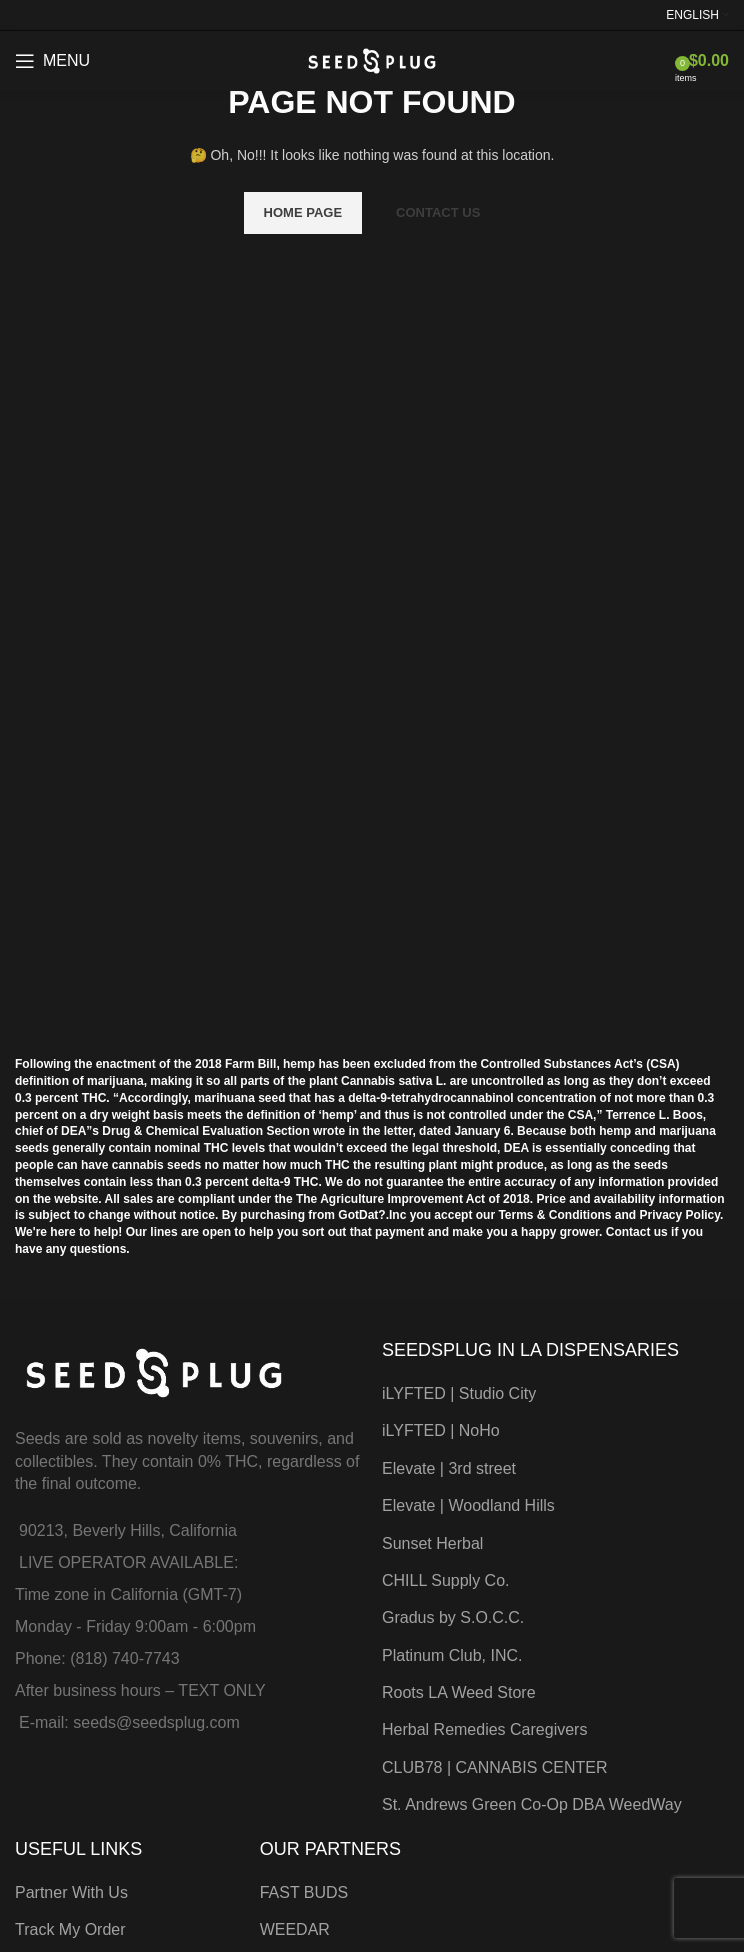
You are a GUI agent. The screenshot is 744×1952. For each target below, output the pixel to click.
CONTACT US (438, 212)
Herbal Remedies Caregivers (484, 1729)
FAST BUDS (304, 1892)
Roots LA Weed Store (459, 1692)
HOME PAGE (303, 212)
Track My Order (70, 1929)
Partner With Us (71, 1892)
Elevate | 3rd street (449, 1468)
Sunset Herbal (432, 1543)
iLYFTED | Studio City (459, 1393)
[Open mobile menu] (52, 61)
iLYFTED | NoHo (441, 1430)
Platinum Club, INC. (452, 1655)
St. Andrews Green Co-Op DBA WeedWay (532, 1804)
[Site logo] (372, 59)
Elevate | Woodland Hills (468, 1505)
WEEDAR (295, 1929)
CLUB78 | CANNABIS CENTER (495, 1767)
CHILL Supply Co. (445, 1580)
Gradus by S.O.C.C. (453, 1617)
